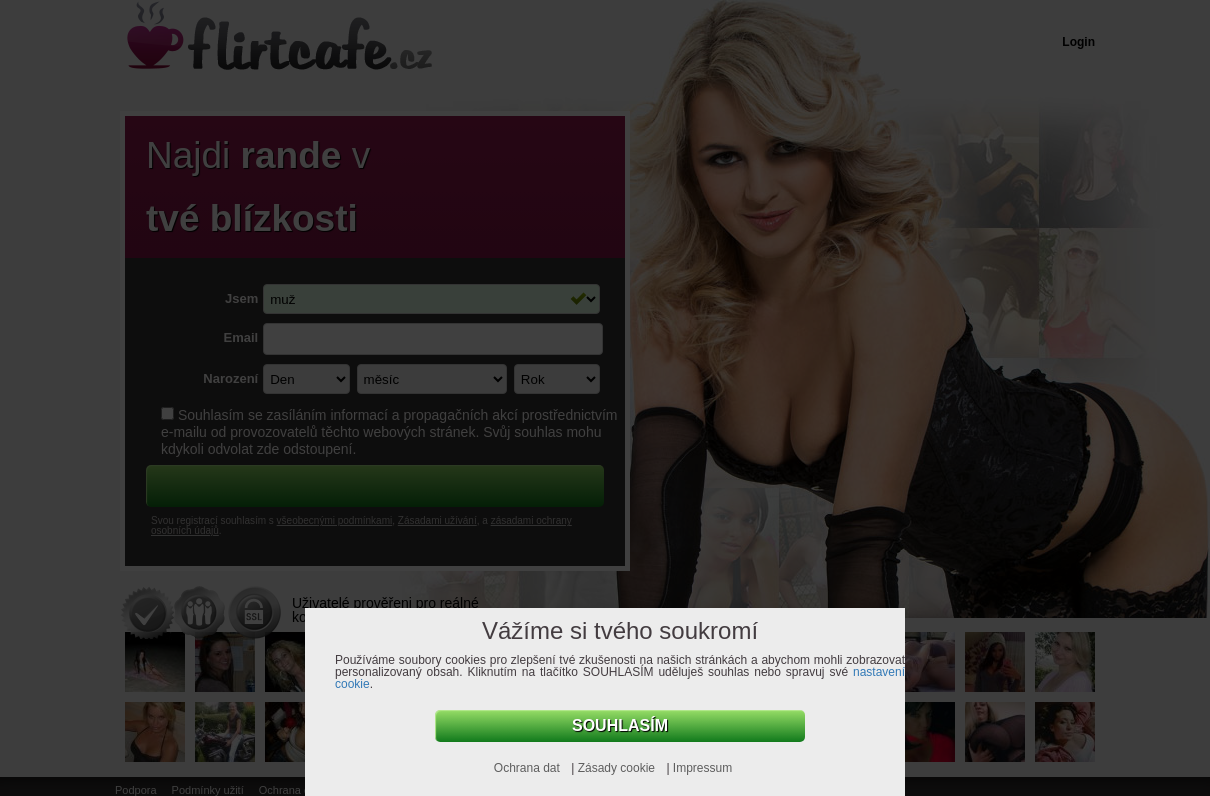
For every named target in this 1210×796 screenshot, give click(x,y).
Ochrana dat (528, 768)
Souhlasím (620, 725)
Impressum (702, 768)
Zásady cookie (618, 768)
